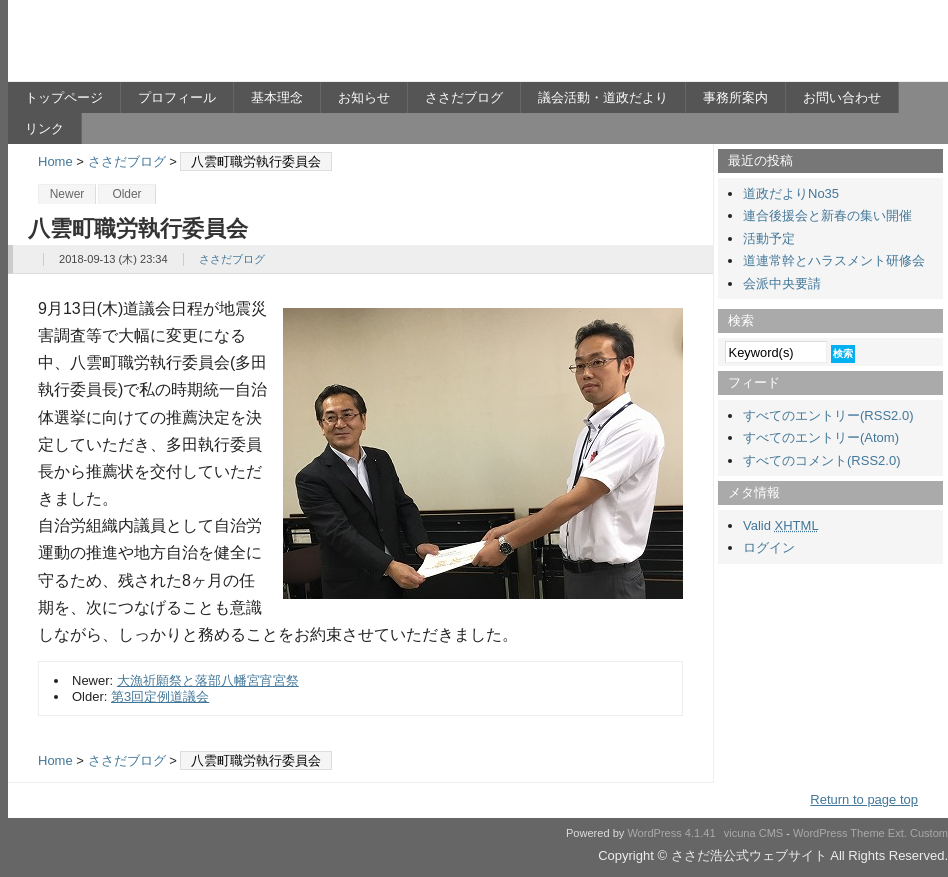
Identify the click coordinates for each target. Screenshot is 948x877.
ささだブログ (464, 97)
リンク (44, 128)
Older (126, 194)
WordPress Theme (839, 833)
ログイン (769, 547)
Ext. (897, 833)
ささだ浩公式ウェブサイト (203, 46)
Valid (781, 525)
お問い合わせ (842, 97)
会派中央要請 (782, 283)
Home (55, 161)
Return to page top (864, 799)
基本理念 (277, 97)
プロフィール (177, 97)
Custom (929, 833)
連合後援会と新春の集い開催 (827, 215)
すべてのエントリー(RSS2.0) (828, 415)
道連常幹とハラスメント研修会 (834, 260)
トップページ (64, 97)
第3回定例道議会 (160, 696)
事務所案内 (735, 97)
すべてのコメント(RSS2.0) (821, 460)
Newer (67, 194)
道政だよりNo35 (791, 193)
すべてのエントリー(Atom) (821, 437)
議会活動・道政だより (603, 97)
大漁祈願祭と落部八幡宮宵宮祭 (208, 680)
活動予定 (769, 238)
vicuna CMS (754, 833)
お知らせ (364, 97)
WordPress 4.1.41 (671, 833)
